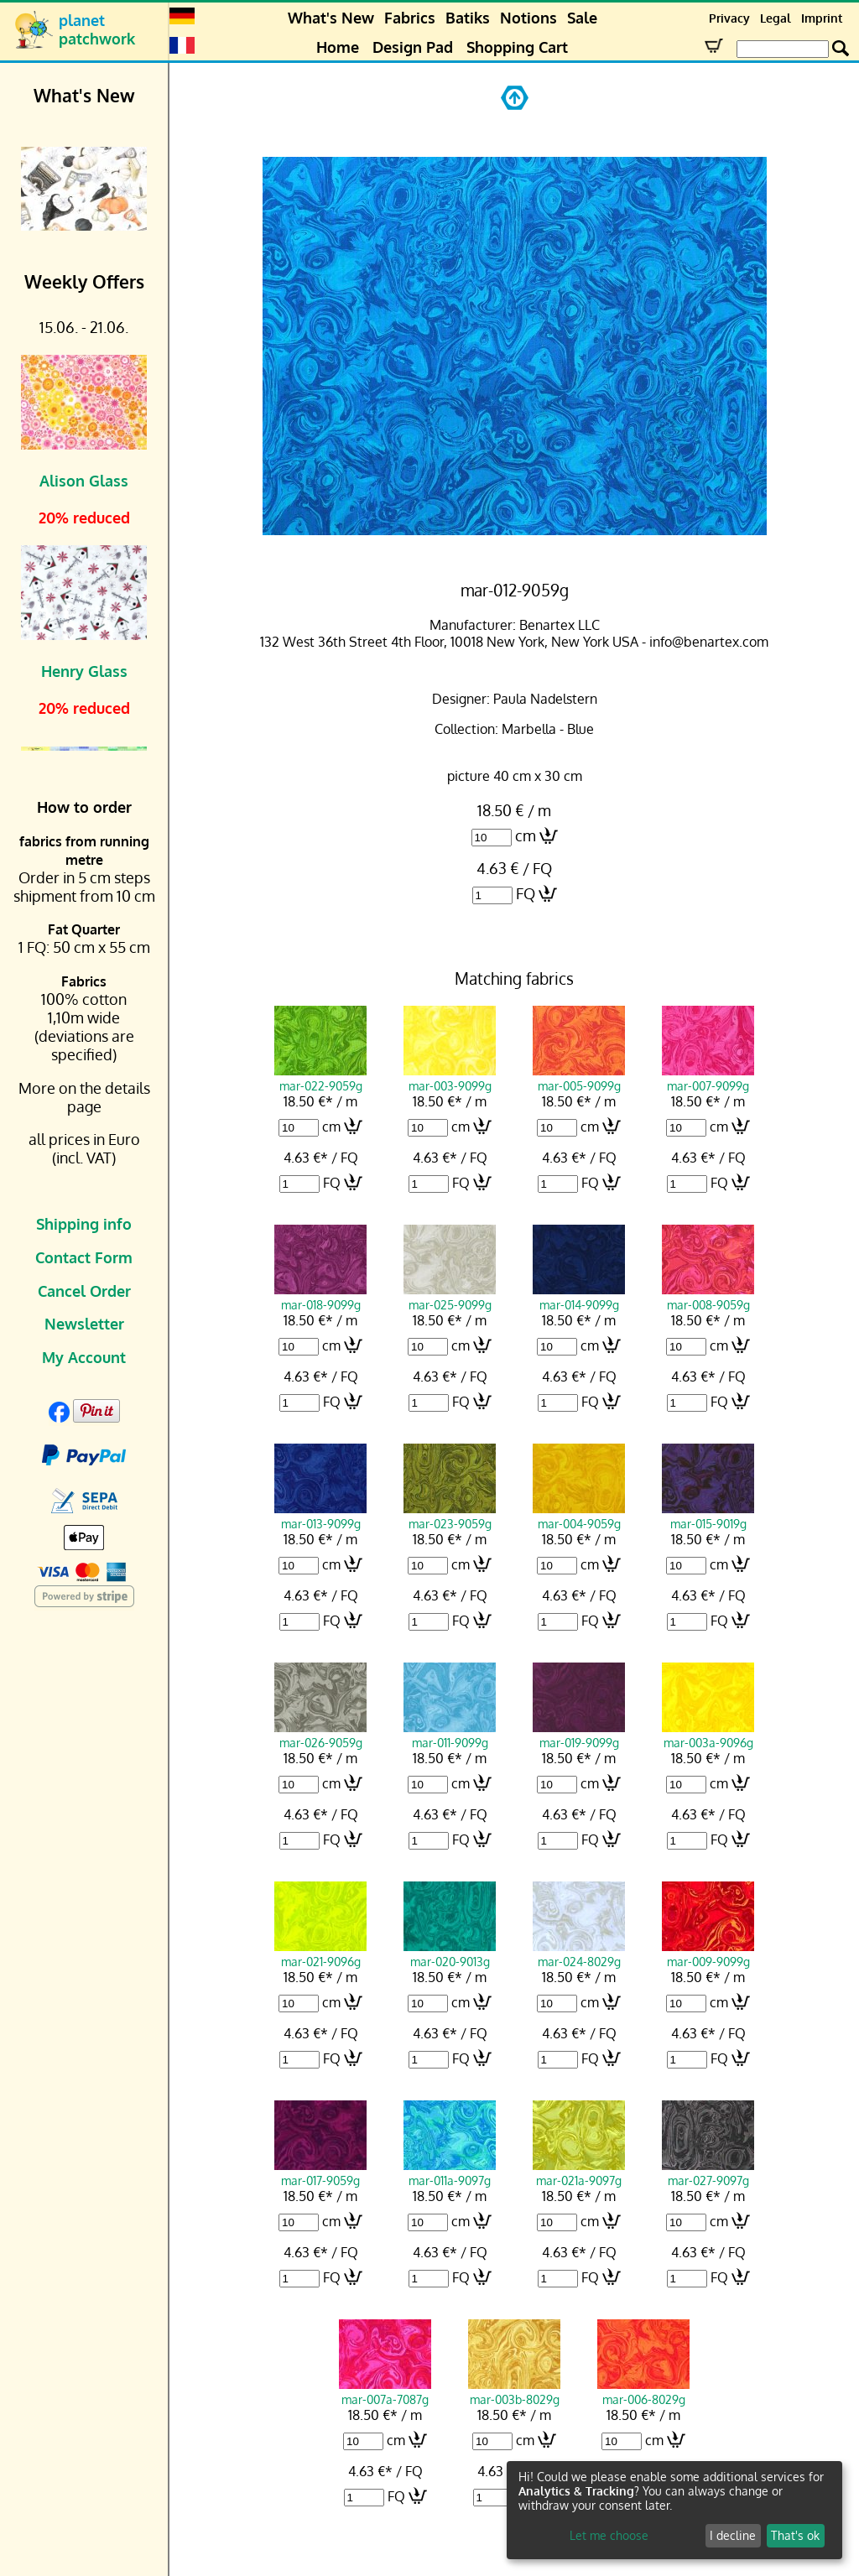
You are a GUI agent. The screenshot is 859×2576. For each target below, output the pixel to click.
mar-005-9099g (579, 1078)
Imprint (821, 18)
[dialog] (674, 2510)
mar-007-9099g (708, 1078)
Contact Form (84, 1257)
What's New (331, 17)
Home (337, 47)
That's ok (795, 2535)
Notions (528, 17)
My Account (84, 1357)
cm (525, 835)
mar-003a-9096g (708, 1735)
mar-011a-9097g (449, 2172)
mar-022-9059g (320, 1078)
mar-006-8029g (643, 2391)
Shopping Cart (517, 47)
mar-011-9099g (449, 1735)
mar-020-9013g (449, 1954)
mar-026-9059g (320, 1735)
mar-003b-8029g (514, 2391)
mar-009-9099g (708, 1954)
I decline (733, 2535)
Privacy (729, 18)
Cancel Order (84, 1291)
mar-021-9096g (320, 1954)
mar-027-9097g (708, 2172)
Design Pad (412, 47)
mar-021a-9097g (579, 2172)
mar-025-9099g (449, 1297)
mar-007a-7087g (385, 2391)
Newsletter (84, 1323)
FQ (525, 893)
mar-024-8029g (579, 1954)
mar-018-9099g (320, 1297)
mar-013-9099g (320, 1516)
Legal (775, 18)
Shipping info (84, 1224)
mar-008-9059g (708, 1297)
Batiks (467, 17)
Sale (582, 17)
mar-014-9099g (579, 1297)
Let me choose (609, 2535)
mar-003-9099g (449, 1078)
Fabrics (409, 17)
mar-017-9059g (320, 2172)
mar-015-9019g (708, 1516)
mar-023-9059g (449, 1516)
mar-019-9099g (579, 1735)
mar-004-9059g (579, 1516)
